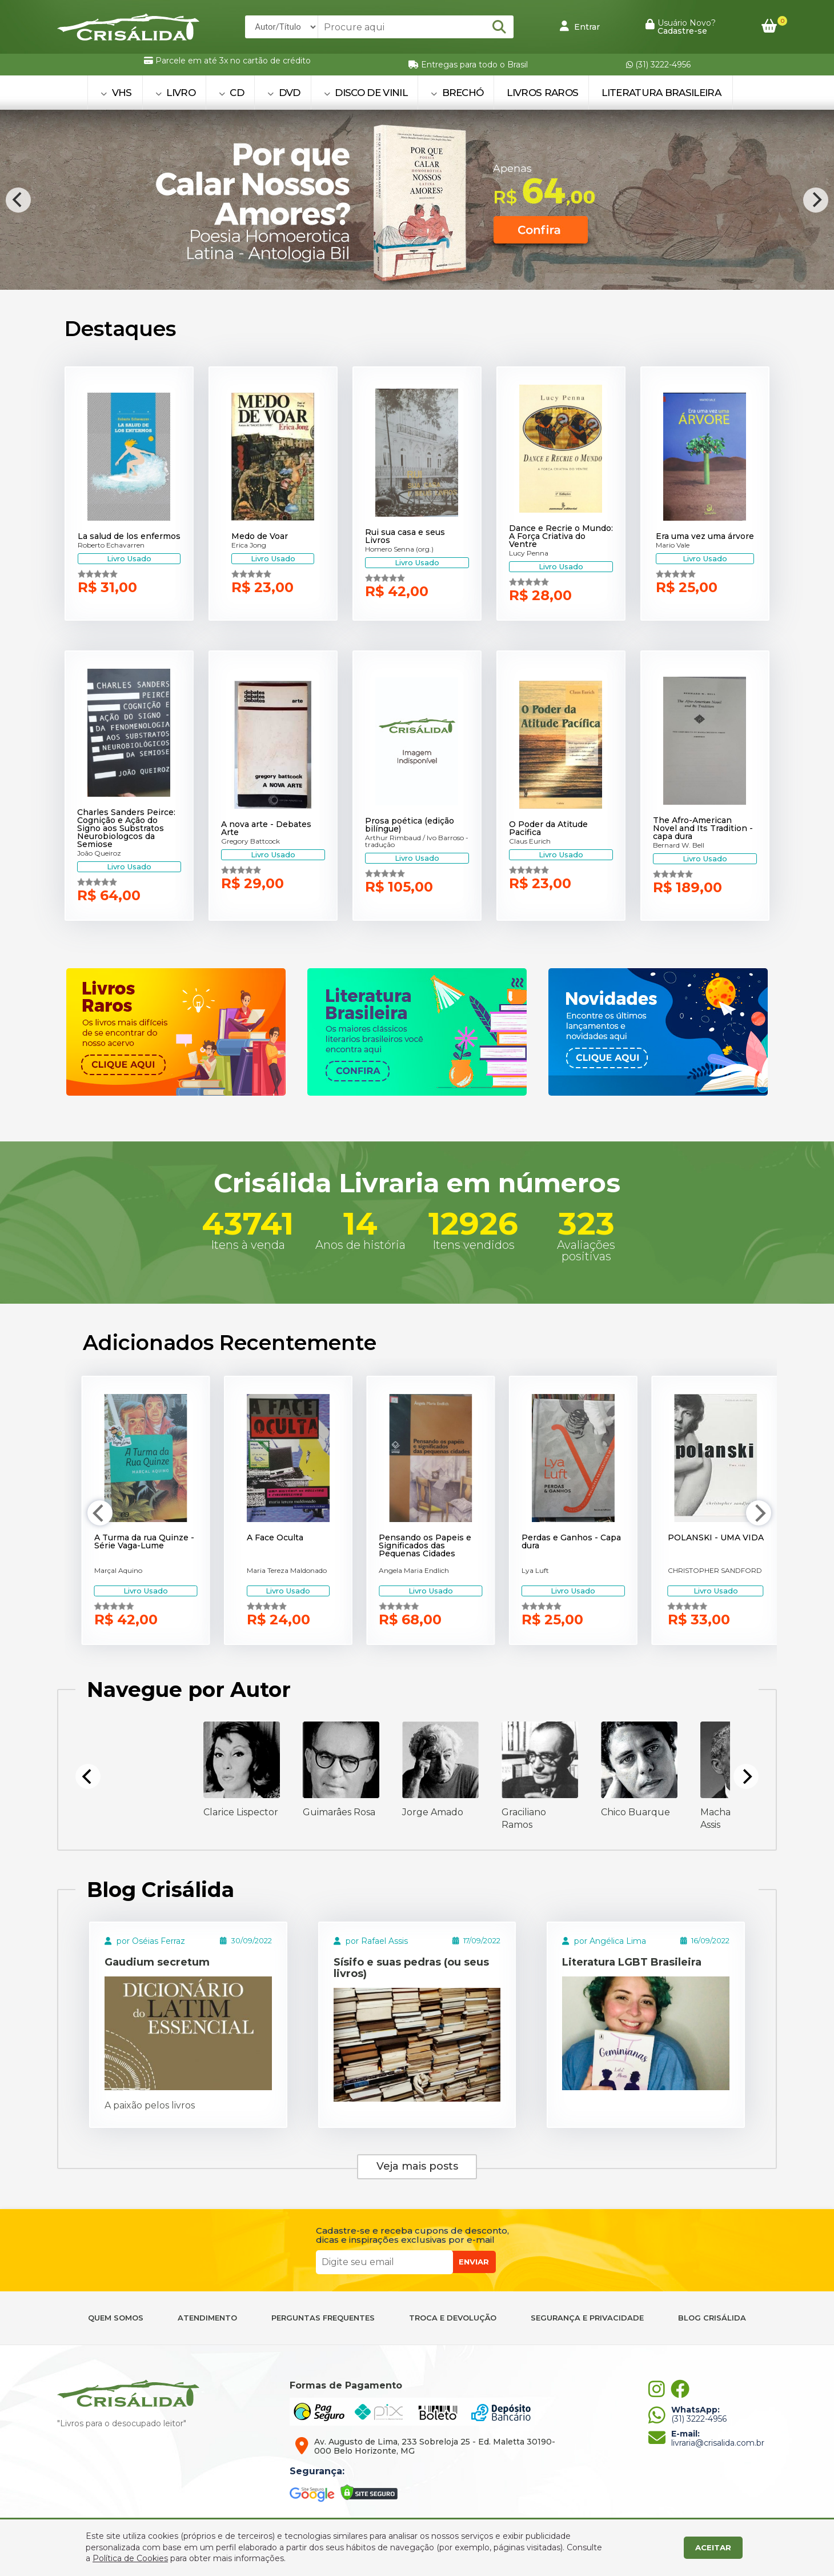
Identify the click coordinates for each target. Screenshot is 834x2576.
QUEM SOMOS (115, 2318)
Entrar (580, 26)
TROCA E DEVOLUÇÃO (452, 2318)
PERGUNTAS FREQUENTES (323, 2318)
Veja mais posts (417, 2166)
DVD (283, 92)
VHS (116, 92)
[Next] (815, 200)
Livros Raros (542, 92)
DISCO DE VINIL (365, 92)
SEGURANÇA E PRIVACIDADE (587, 2318)
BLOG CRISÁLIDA (712, 2318)
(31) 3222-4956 (658, 65)
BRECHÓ (457, 92)
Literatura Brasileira (661, 92)
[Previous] (18, 200)
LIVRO (175, 92)
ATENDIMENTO (207, 2318)
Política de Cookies (130, 2558)
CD (231, 92)
